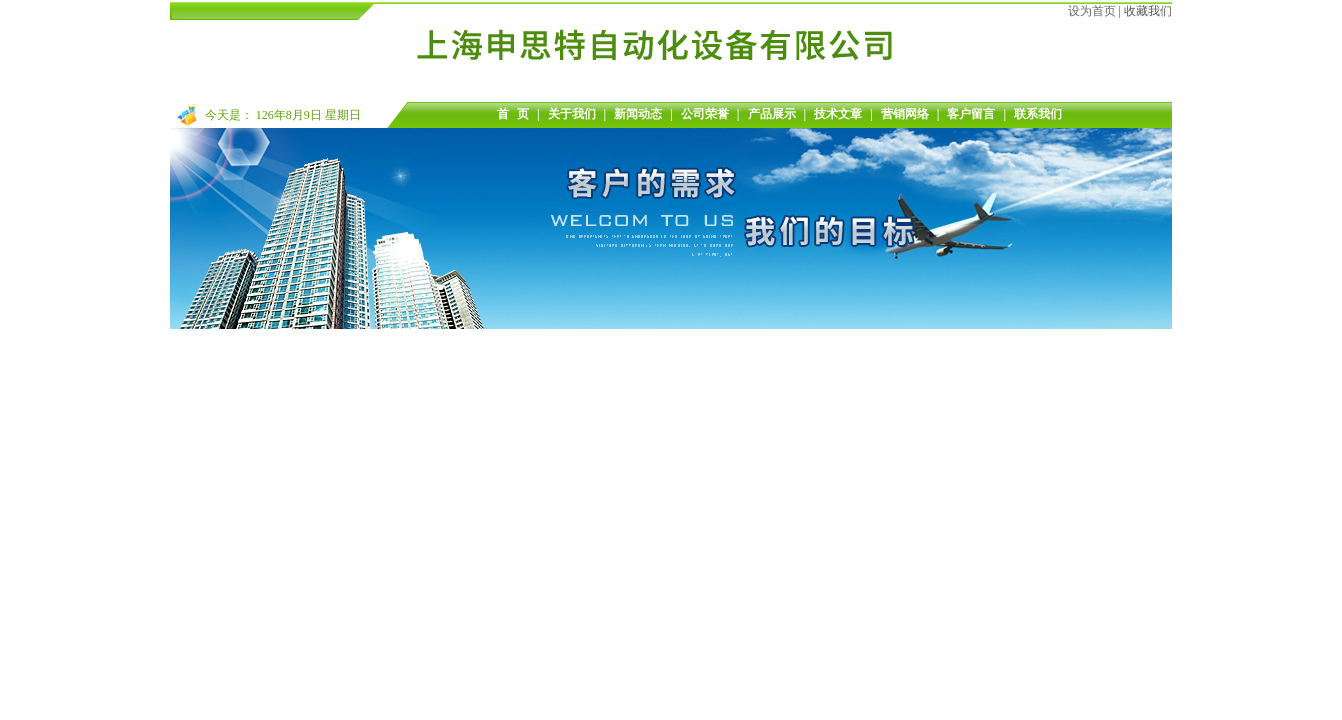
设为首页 (1092, 11)
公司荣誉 (705, 114)
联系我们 (1038, 114)
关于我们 (572, 114)
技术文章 (838, 114)
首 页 (513, 114)
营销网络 (905, 114)
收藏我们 (1148, 11)
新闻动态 (638, 114)
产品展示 (772, 114)
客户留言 (971, 114)
